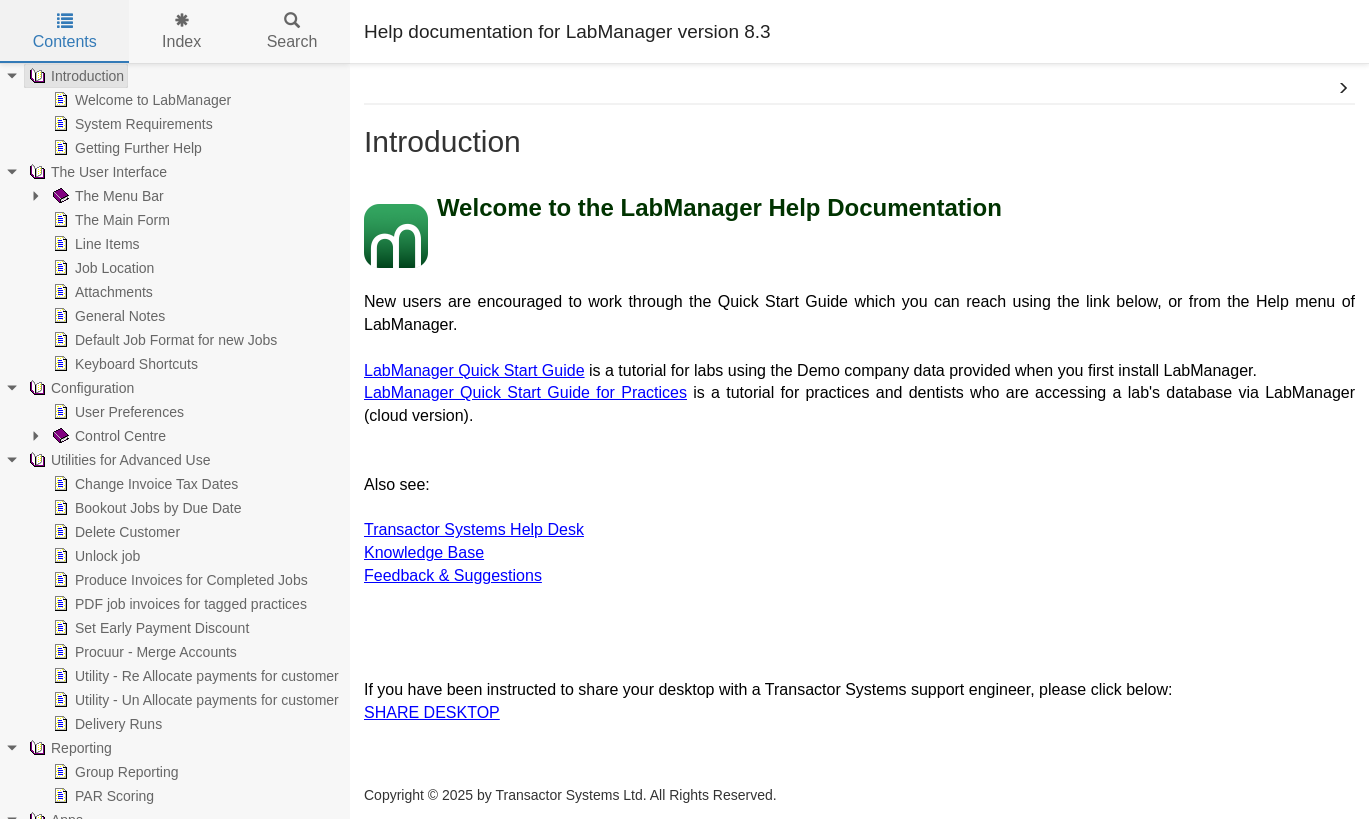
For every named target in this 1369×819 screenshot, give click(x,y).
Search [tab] (292, 31)
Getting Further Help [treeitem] (125, 148)
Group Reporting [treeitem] (114, 772)
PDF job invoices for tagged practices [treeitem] (178, 604)
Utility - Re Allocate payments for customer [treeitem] (194, 676)
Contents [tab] (65, 31)
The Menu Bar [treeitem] (106, 196)
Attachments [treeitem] (101, 292)
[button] (1343, 89)
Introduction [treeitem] (74, 76)
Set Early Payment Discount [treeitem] (149, 628)
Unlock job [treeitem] (94, 556)
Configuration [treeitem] (79, 388)
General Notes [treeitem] (107, 316)
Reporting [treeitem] (68, 748)
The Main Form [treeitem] (109, 220)
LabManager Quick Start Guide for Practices (525, 392)
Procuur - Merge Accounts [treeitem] (143, 652)
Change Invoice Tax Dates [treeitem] (143, 484)
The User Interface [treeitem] (96, 172)
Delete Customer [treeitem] (114, 532)
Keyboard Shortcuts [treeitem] (123, 364)
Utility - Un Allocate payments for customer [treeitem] (194, 700)
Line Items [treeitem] (94, 244)
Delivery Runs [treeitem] (105, 724)
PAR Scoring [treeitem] (101, 796)
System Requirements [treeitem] (131, 124)
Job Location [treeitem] (101, 268)
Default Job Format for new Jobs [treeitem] (163, 340)
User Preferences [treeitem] (116, 412)
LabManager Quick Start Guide (474, 370)
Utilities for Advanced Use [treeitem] (118, 460)
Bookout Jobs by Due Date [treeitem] (145, 508)
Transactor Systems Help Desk (474, 529)
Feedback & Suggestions (453, 575)
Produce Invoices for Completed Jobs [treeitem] (178, 580)
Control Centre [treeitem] (107, 436)
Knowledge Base (424, 552)
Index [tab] (181, 31)
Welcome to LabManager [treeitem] (140, 100)
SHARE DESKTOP (432, 712)
